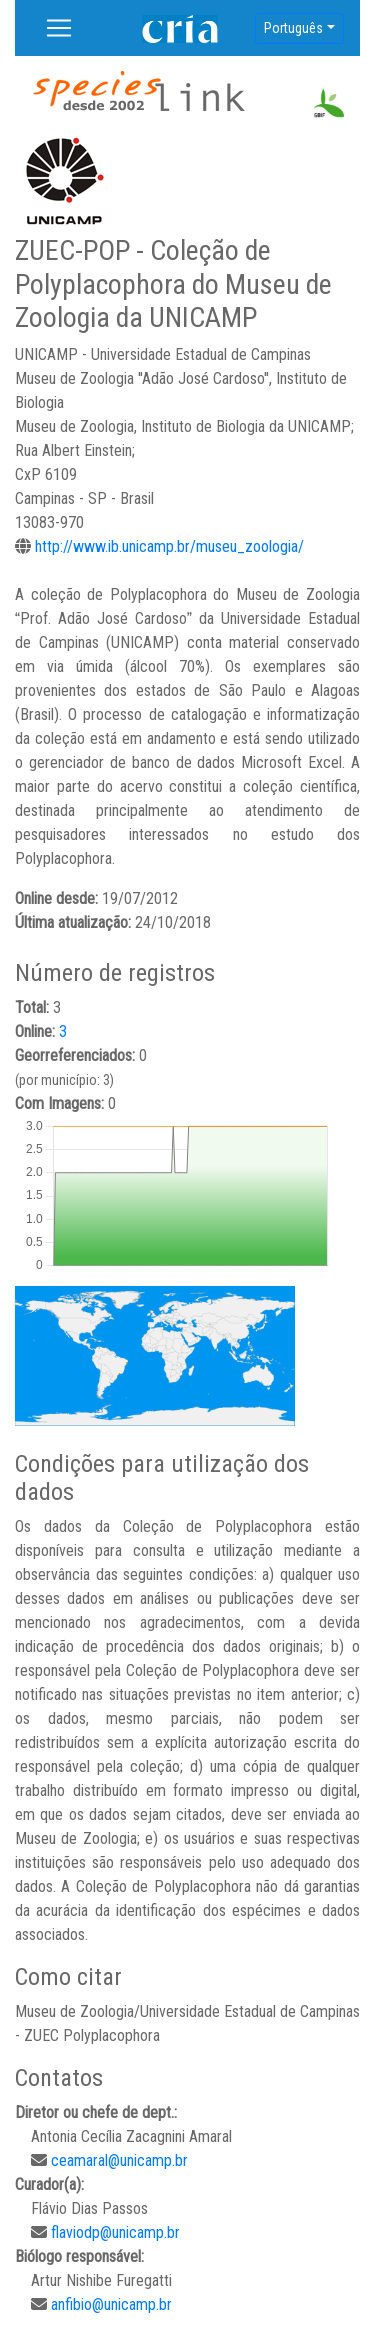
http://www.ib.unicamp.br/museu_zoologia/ (169, 546)
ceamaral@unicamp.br (119, 2160)
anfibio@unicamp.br (111, 2304)
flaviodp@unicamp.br (115, 2232)
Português (293, 28)
